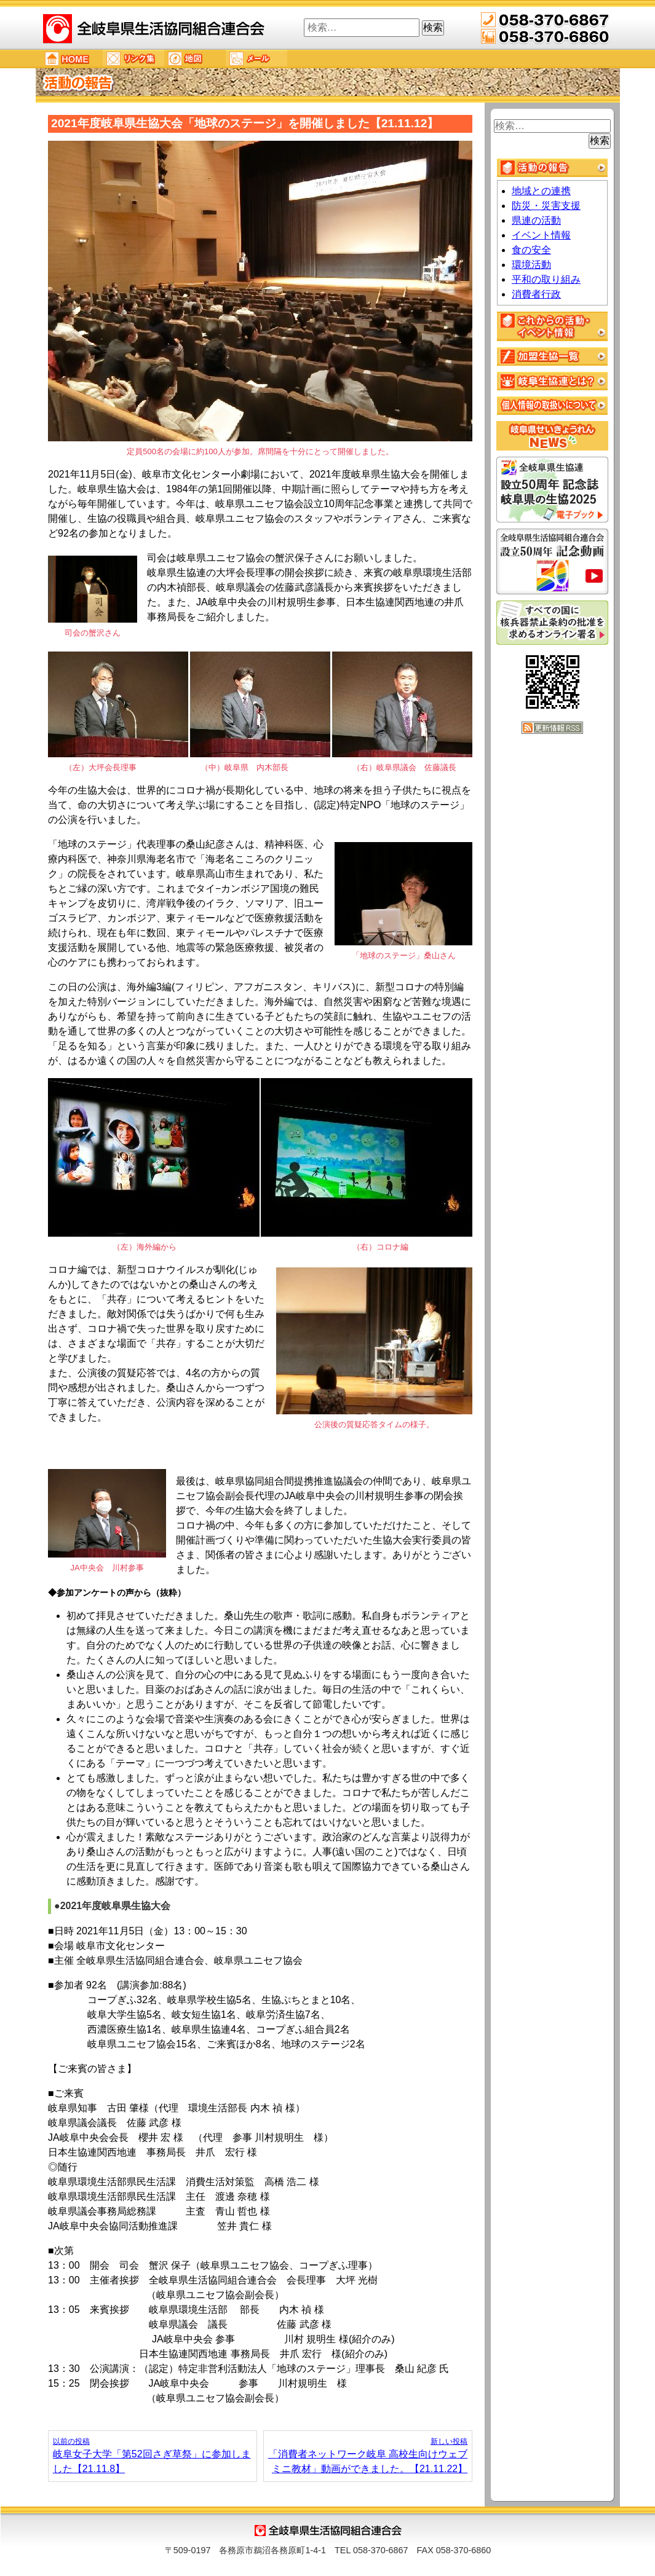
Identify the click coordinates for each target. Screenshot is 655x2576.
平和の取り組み (546, 279)
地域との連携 (541, 191)
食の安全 (531, 250)
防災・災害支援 (546, 205)
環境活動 (531, 264)
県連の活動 (536, 220)
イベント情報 (541, 235)
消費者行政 (536, 294)
